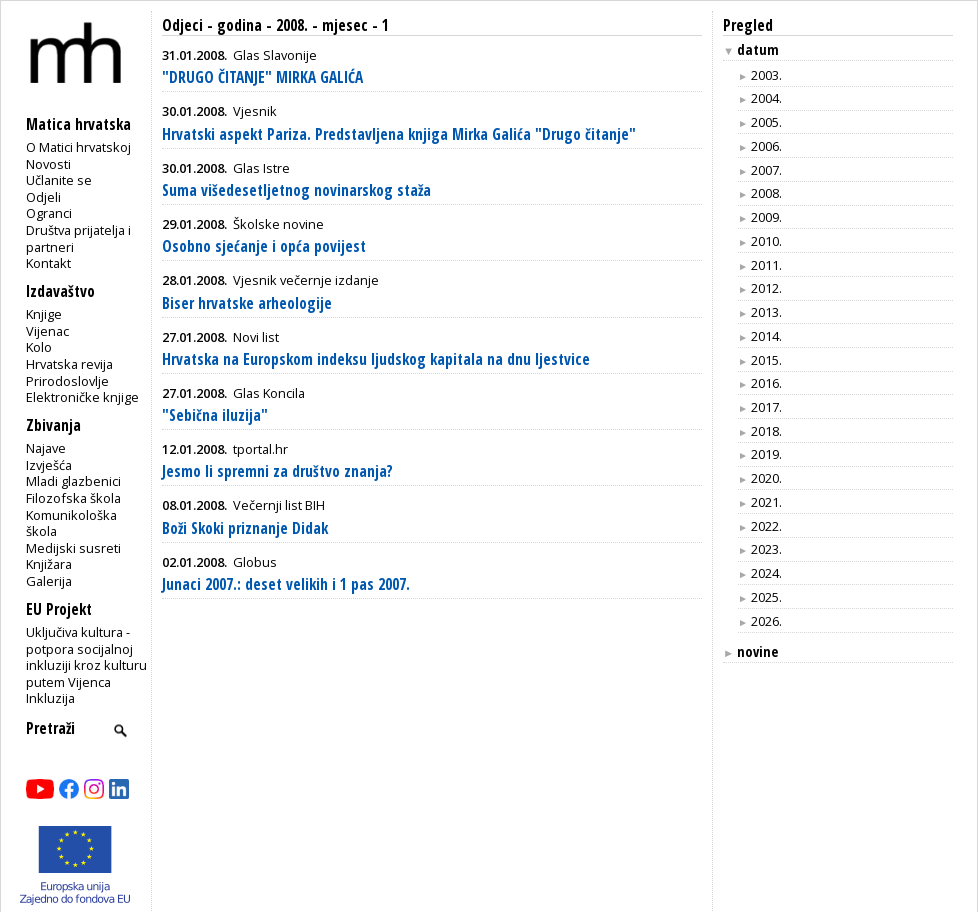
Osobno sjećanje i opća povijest (264, 246)
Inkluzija (50, 698)
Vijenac (47, 331)
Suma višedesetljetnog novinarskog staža (296, 190)
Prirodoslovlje (67, 381)
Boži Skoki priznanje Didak (245, 528)
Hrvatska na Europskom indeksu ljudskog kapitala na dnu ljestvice (376, 359)
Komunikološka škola (71, 523)
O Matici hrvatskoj (78, 147)
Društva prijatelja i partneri (78, 238)
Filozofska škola (73, 498)
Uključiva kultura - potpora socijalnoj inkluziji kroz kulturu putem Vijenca (86, 657)
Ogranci (49, 213)
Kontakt (48, 263)
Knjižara (49, 564)
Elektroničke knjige (82, 397)
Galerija (49, 581)
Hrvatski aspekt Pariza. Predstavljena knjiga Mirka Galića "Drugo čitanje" (399, 134)
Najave (46, 448)
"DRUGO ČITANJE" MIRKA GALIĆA (262, 77)
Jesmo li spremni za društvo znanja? (277, 471)
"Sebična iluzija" (215, 415)
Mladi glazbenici (73, 481)
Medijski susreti (73, 548)
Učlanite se (59, 180)
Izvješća (49, 465)
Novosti (48, 164)
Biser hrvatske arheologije (247, 303)
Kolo (39, 347)
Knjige (44, 314)
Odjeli (43, 197)
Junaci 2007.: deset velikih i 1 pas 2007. (286, 584)
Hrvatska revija (69, 364)
